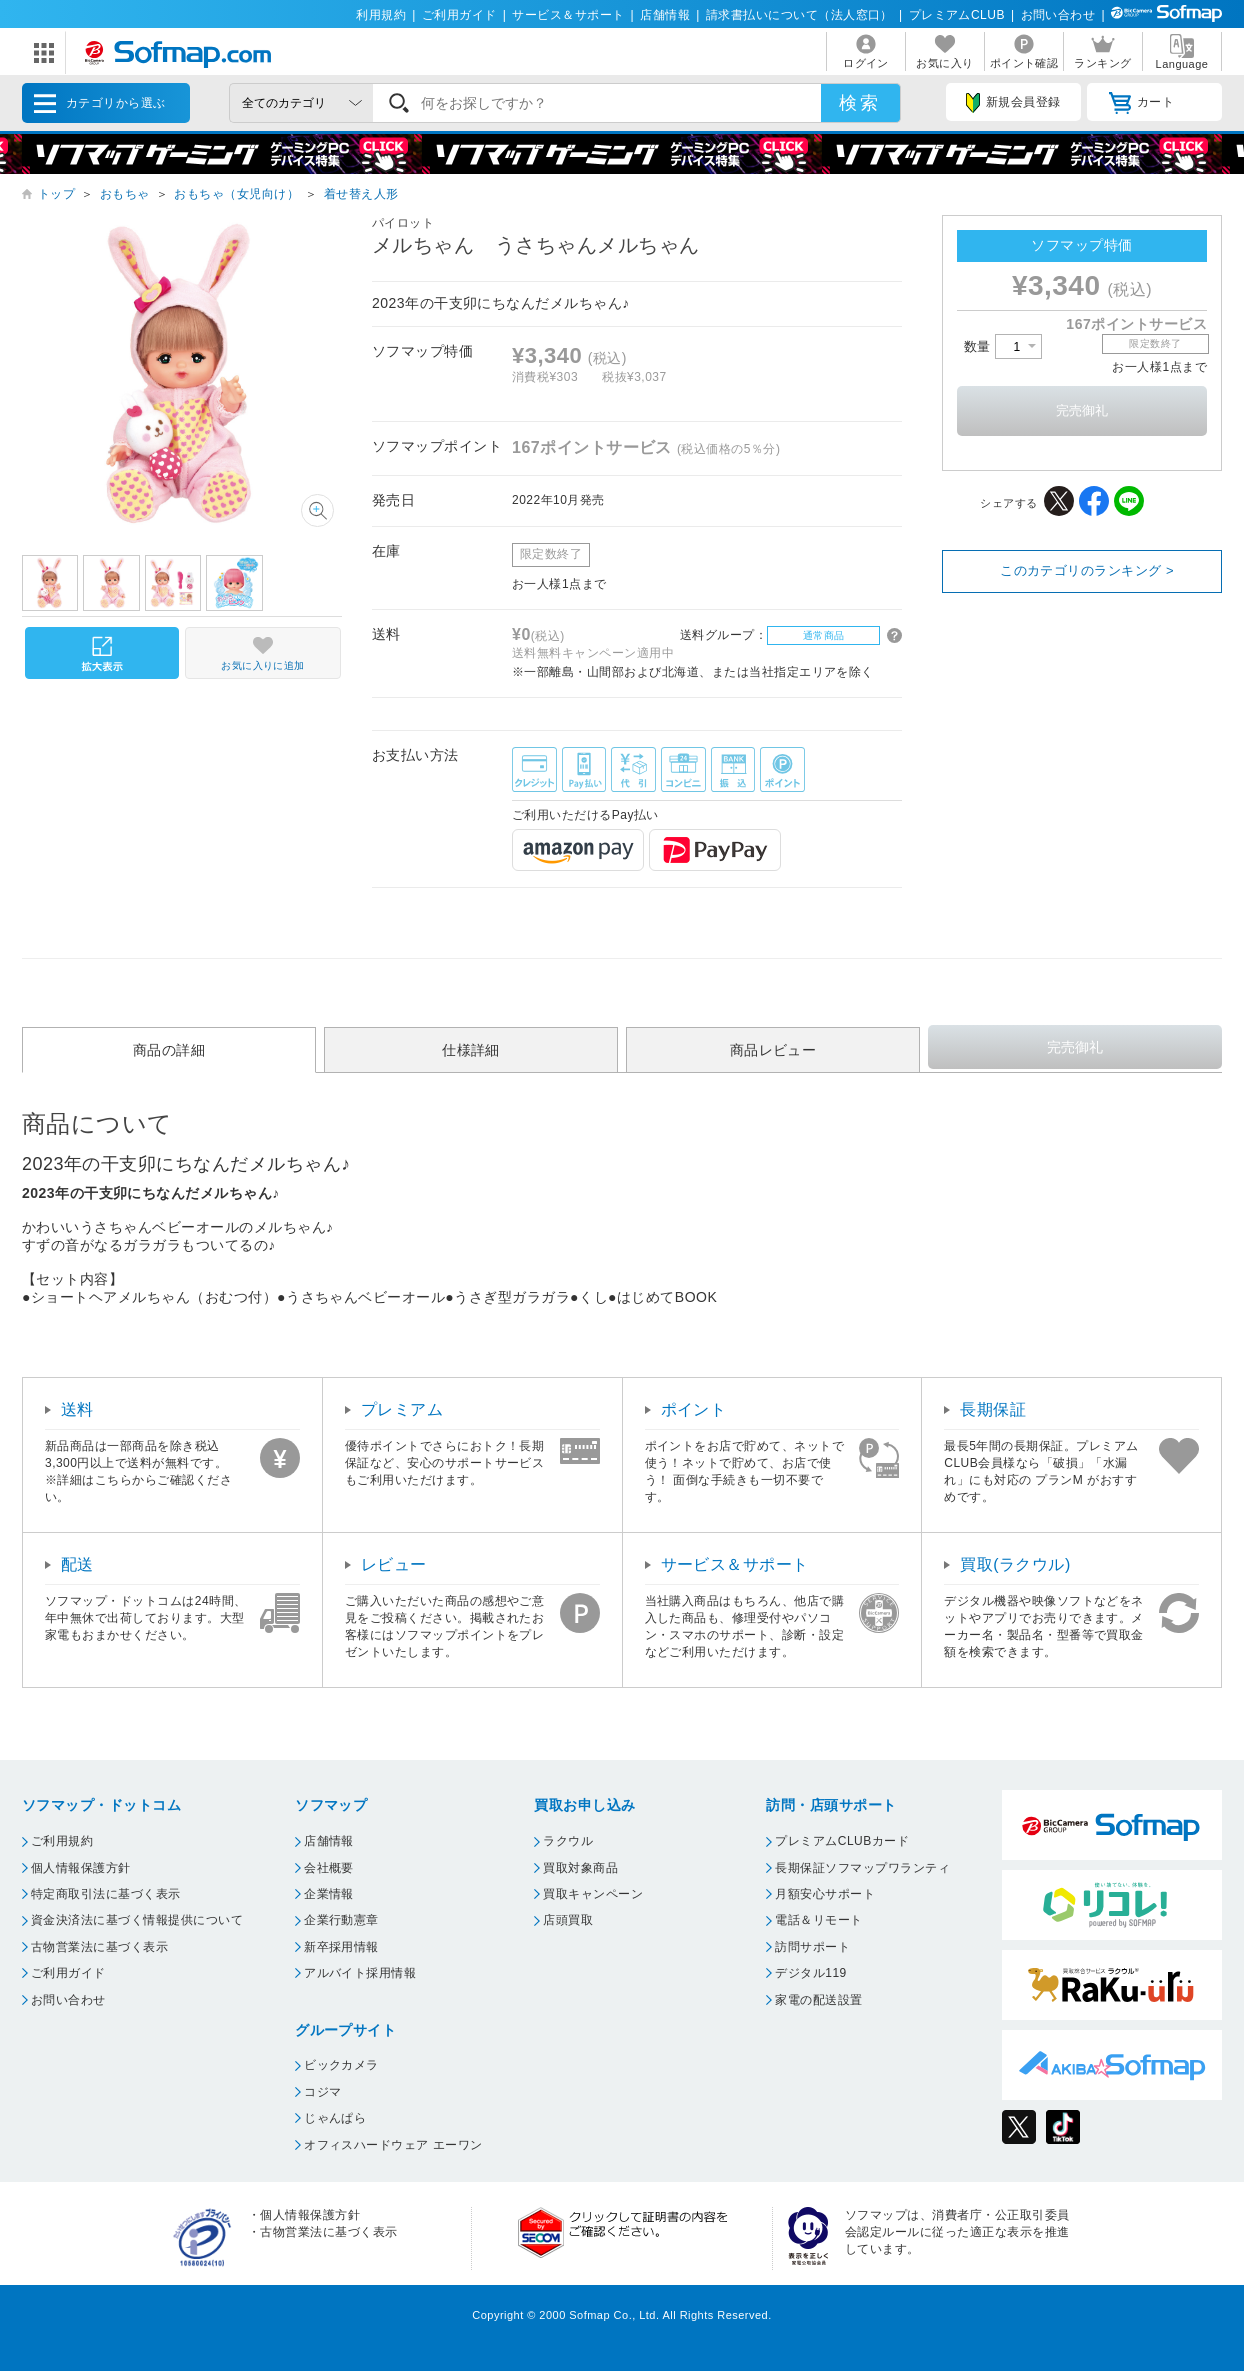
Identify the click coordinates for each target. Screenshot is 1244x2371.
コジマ (322, 2092)
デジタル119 (810, 1973)
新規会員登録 (1013, 103)
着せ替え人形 (361, 194)
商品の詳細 (169, 1050)
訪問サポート (812, 1947)
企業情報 (329, 1894)
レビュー (394, 1564)
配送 (77, 1564)
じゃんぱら (335, 2118)
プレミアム (402, 1409)
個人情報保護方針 (81, 1868)
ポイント (694, 1409)
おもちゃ (125, 194)
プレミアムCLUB (957, 15)
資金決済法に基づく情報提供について (137, 1920)
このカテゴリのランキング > (1087, 570)
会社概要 (329, 1868)
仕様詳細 (471, 1050)
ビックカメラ (341, 2065)
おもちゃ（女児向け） (236, 194)
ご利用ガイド (459, 15)
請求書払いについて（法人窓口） (799, 15)
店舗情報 (665, 15)
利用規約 (381, 15)
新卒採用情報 (341, 1947)
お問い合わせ (1058, 15)
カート (1141, 103)
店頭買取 (568, 1920)
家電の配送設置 (818, 2000)
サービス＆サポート (568, 15)
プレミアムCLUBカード (842, 1841)
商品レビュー (773, 1050)
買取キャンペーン (593, 1894)
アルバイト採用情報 (360, 1973)
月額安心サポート (825, 1894)
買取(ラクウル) (1015, 1564)
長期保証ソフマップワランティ (862, 1868)
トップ (56, 194)
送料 (77, 1409)
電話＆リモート (818, 1920)
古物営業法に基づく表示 (99, 1947)
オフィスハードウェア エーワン (393, 2145)
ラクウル (568, 1841)
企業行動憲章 (341, 1920)
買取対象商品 (580, 1868)
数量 (1003, 346)
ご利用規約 (62, 1841)
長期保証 (993, 1409)
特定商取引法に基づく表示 (106, 1894)
